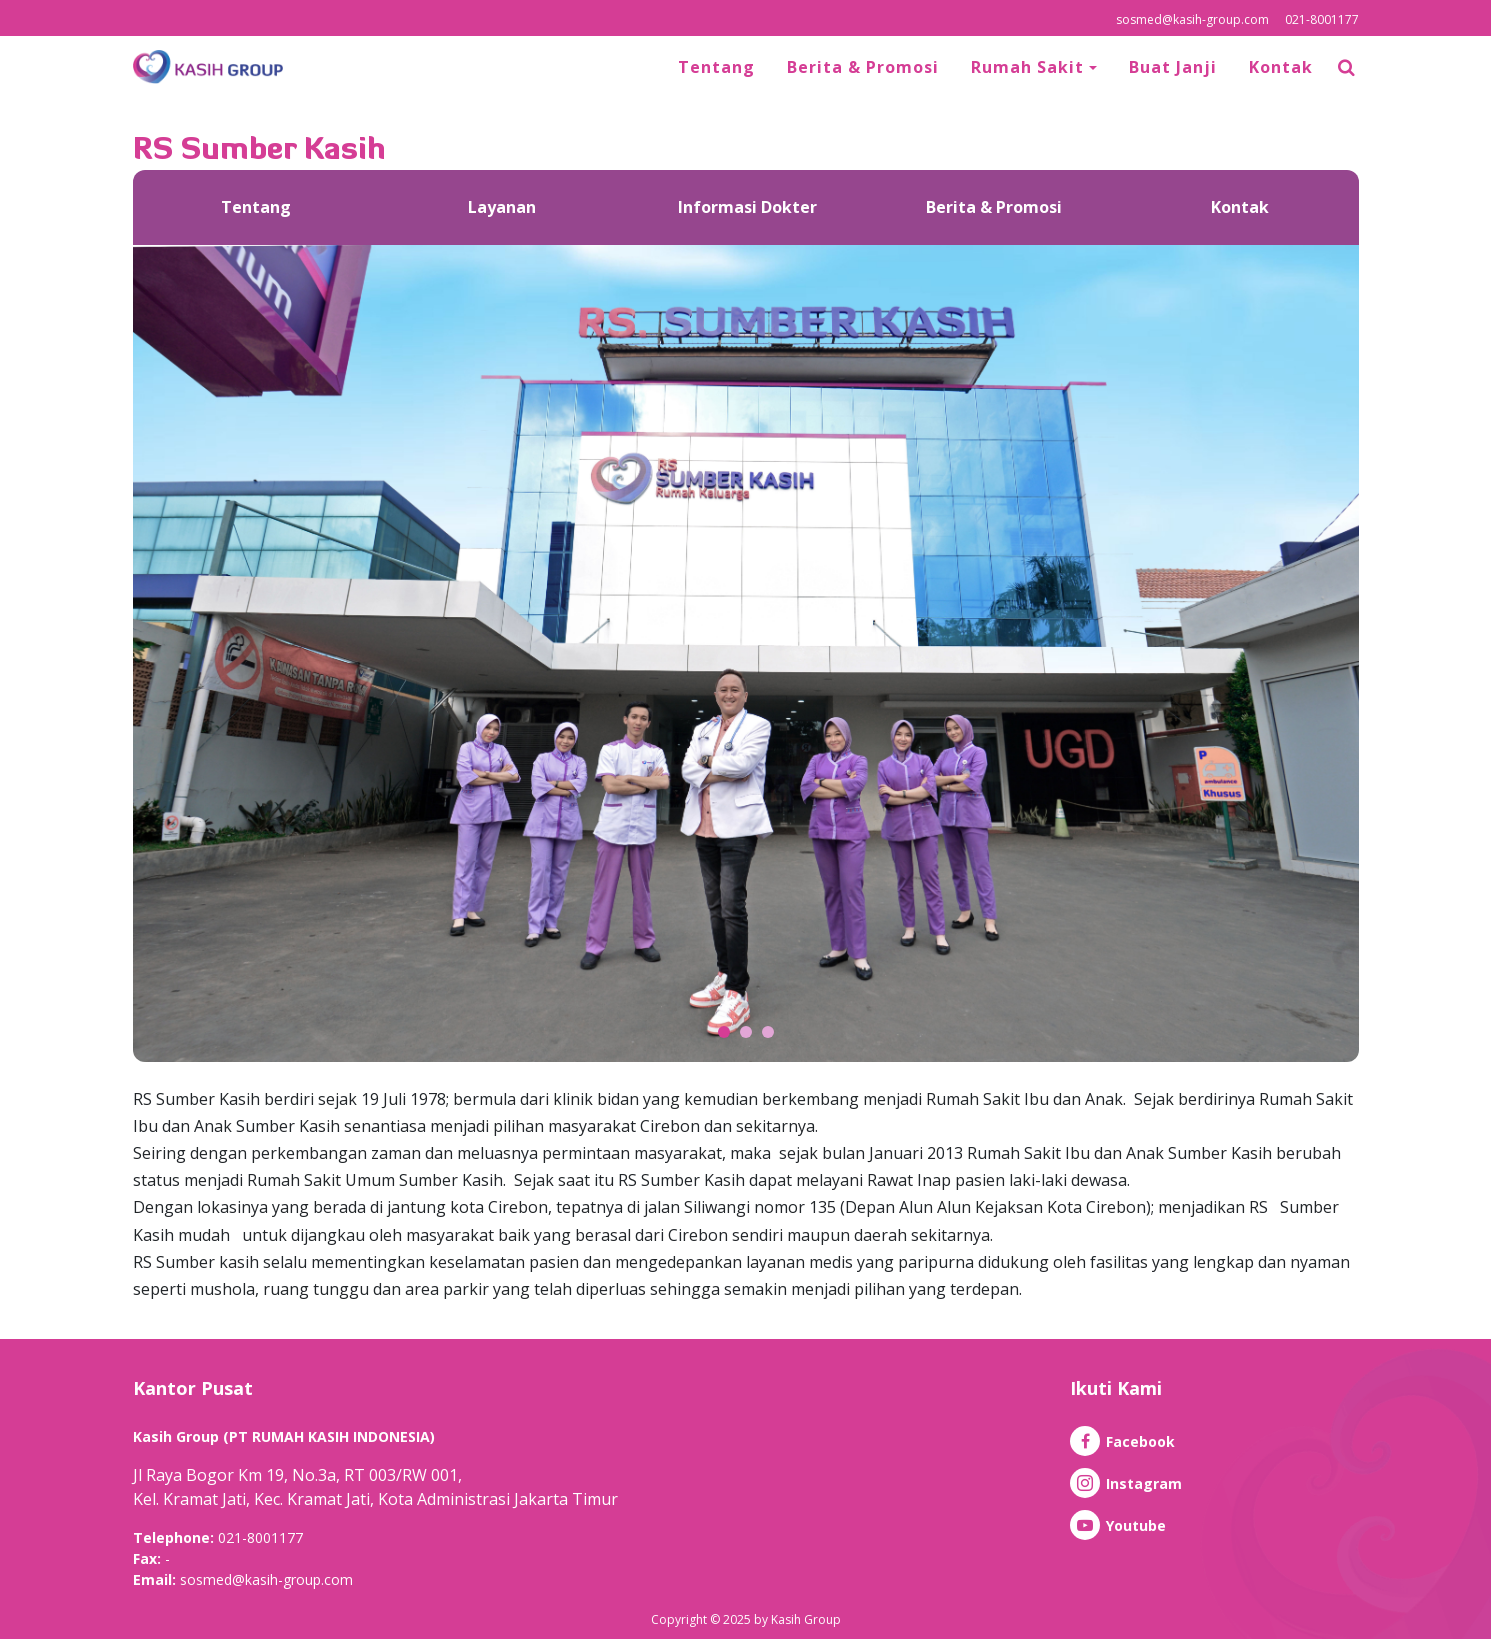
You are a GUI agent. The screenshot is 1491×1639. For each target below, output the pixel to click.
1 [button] (724, 1032)
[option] (256, 207)
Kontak (1281, 67)
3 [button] (768, 1032)
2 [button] (746, 1032)
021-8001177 (1322, 19)
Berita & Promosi (863, 67)
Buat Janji (1173, 67)
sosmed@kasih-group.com (1192, 19)
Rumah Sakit (1030, 67)
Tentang (716, 67)
